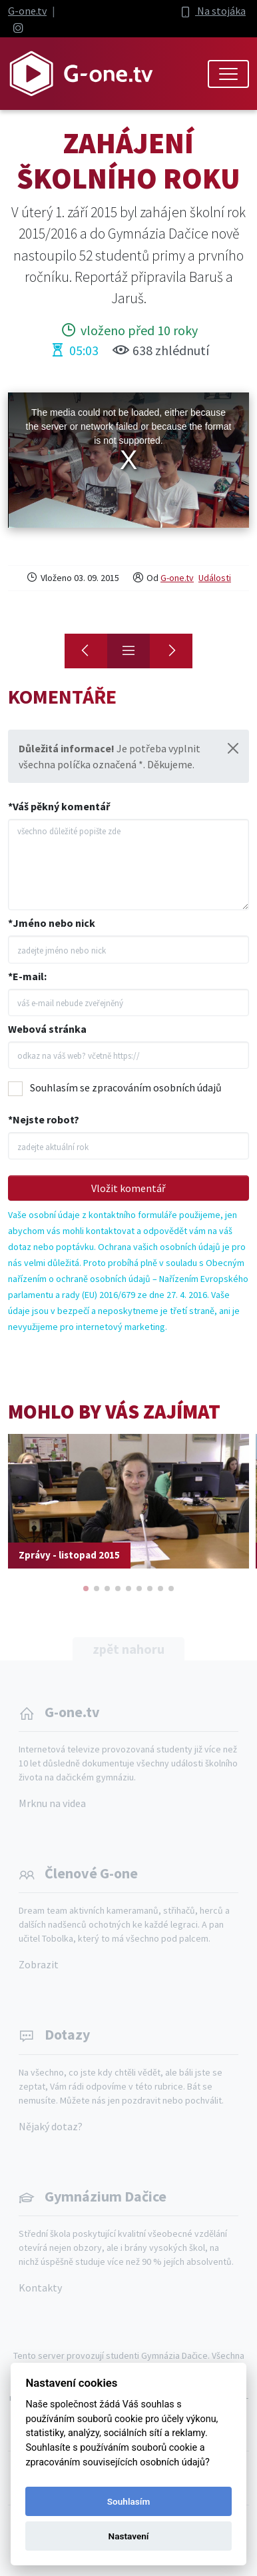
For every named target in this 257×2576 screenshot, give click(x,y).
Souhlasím (128, 2501)
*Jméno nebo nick (51, 923)
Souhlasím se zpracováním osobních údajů (126, 1087)
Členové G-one (91, 1873)
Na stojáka (212, 10)
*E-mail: (27, 976)
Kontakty (40, 2287)
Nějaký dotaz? (51, 2126)
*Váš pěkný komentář (59, 806)
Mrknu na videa (52, 1803)
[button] (86, 1588)
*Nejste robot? (43, 1119)
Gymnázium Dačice (105, 2196)
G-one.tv (27, 10)
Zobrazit (39, 1964)
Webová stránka (47, 1028)
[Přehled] (128, 651)
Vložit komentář (128, 1188)
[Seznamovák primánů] (86, 651)
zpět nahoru (128, 1648)
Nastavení (129, 2536)
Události (214, 578)
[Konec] (171, 651)
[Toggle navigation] (228, 74)
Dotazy (67, 2034)
